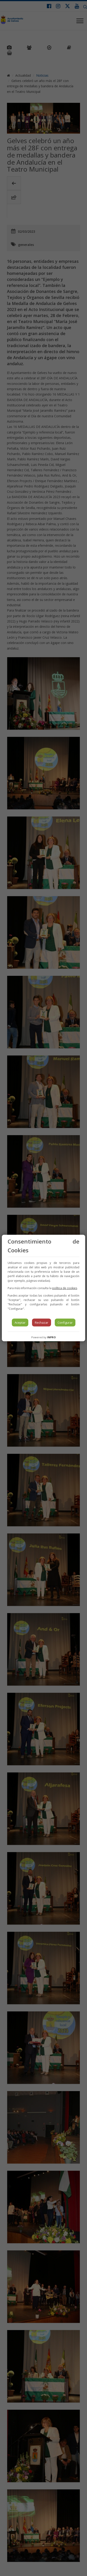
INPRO (51, 1337)
